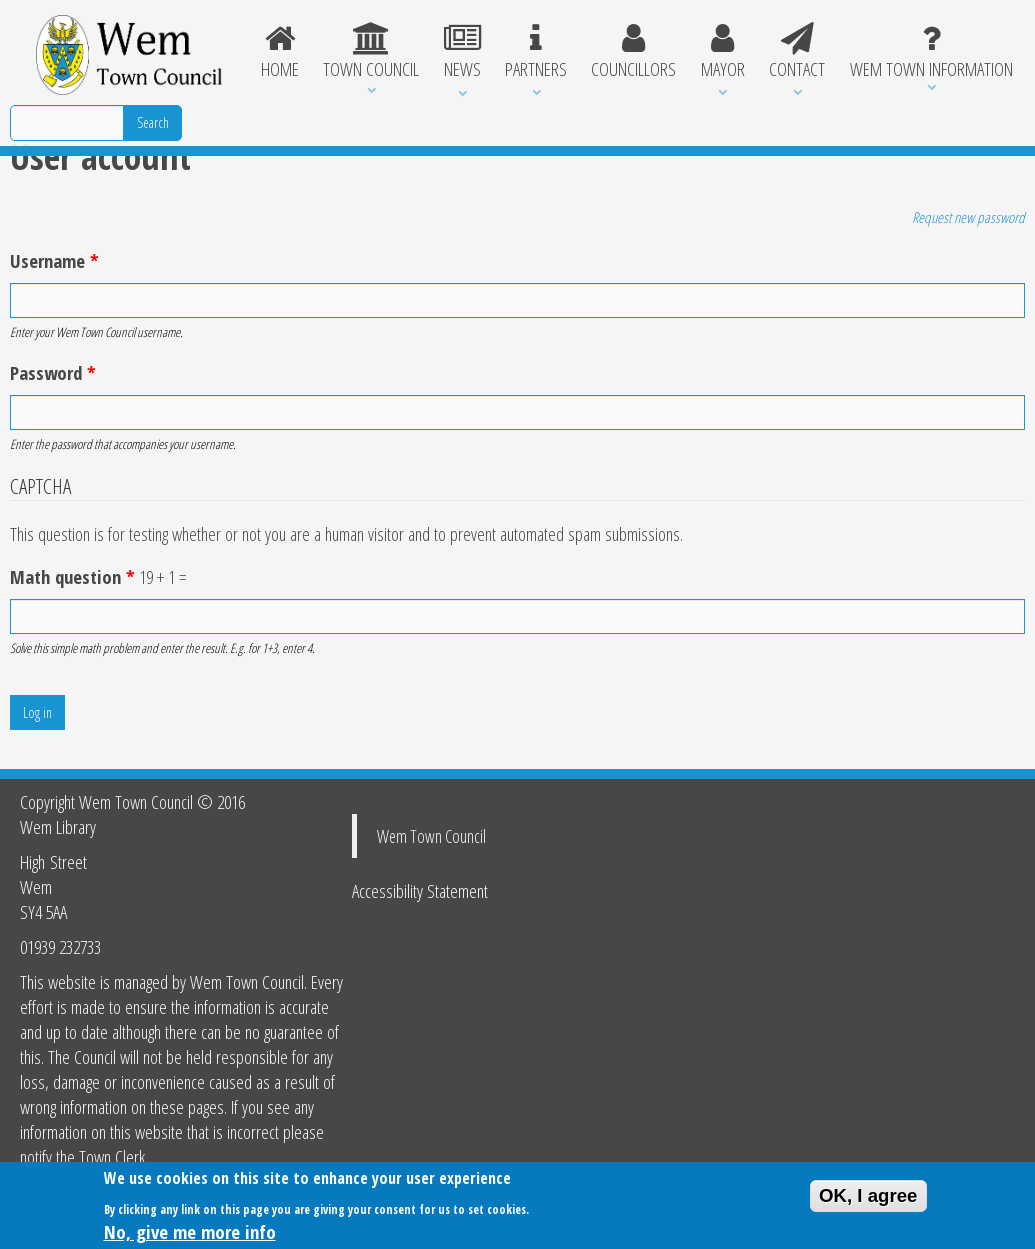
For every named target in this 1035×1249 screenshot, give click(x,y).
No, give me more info (190, 1234)
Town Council (371, 52)
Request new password (968, 217)
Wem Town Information (931, 52)
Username (54, 260)
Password (53, 372)
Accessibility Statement (420, 890)
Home (280, 52)
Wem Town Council (431, 836)
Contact (797, 52)
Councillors (633, 52)
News (461, 52)
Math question (72, 576)
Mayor (723, 52)
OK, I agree (868, 1198)
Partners (536, 52)
